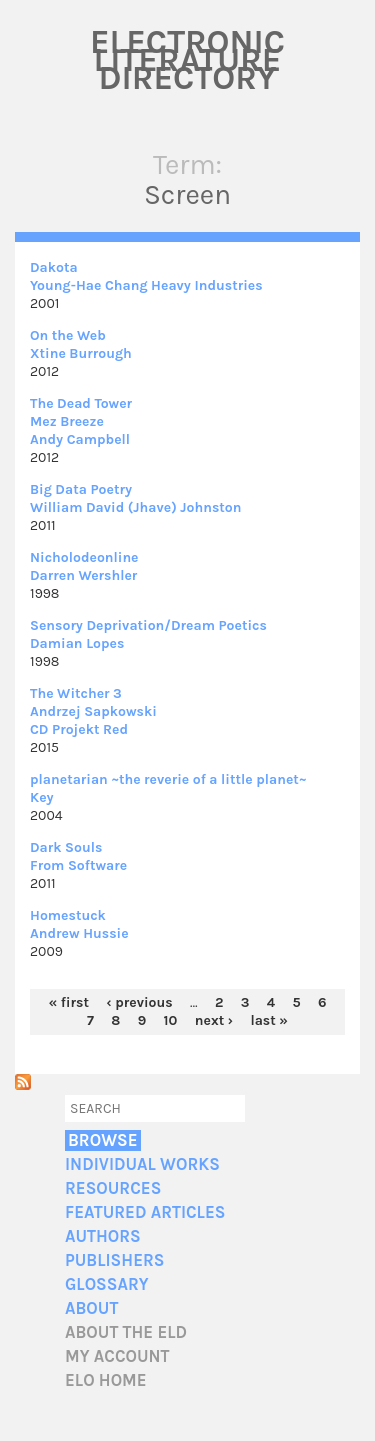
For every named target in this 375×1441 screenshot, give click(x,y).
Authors (103, 1236)
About (91, 1308)
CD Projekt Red (79, 729)
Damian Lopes (77, 643)
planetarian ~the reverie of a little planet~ (168, 779)
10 (171, 1020)
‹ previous (139, 1002)
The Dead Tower (81, 403)
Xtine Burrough (81, 353)
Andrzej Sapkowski (93, 711)
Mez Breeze (67, 421)
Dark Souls (66, 847)
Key (42, 797)
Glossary (107, 1284)
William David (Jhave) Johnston (135, 507)
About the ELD (126, 1332)
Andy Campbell (80, 439)
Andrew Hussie (79, 933)
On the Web (68, 335)
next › (214, 1020)
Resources (113, 1188)
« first (69, 1002)
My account (117, 1356)
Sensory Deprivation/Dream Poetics (148, 625)
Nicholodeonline (84, 557)
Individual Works (142, 1164)
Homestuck (68, 915)
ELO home (106, 1380)
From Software (78, 865)
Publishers (114, 1260)
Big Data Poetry (81, 489)
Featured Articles (145, 1212)
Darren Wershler (83, 575)
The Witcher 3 (76, 693)
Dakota (54, 267)
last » (269, 1020)
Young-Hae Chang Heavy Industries (146, 285)
